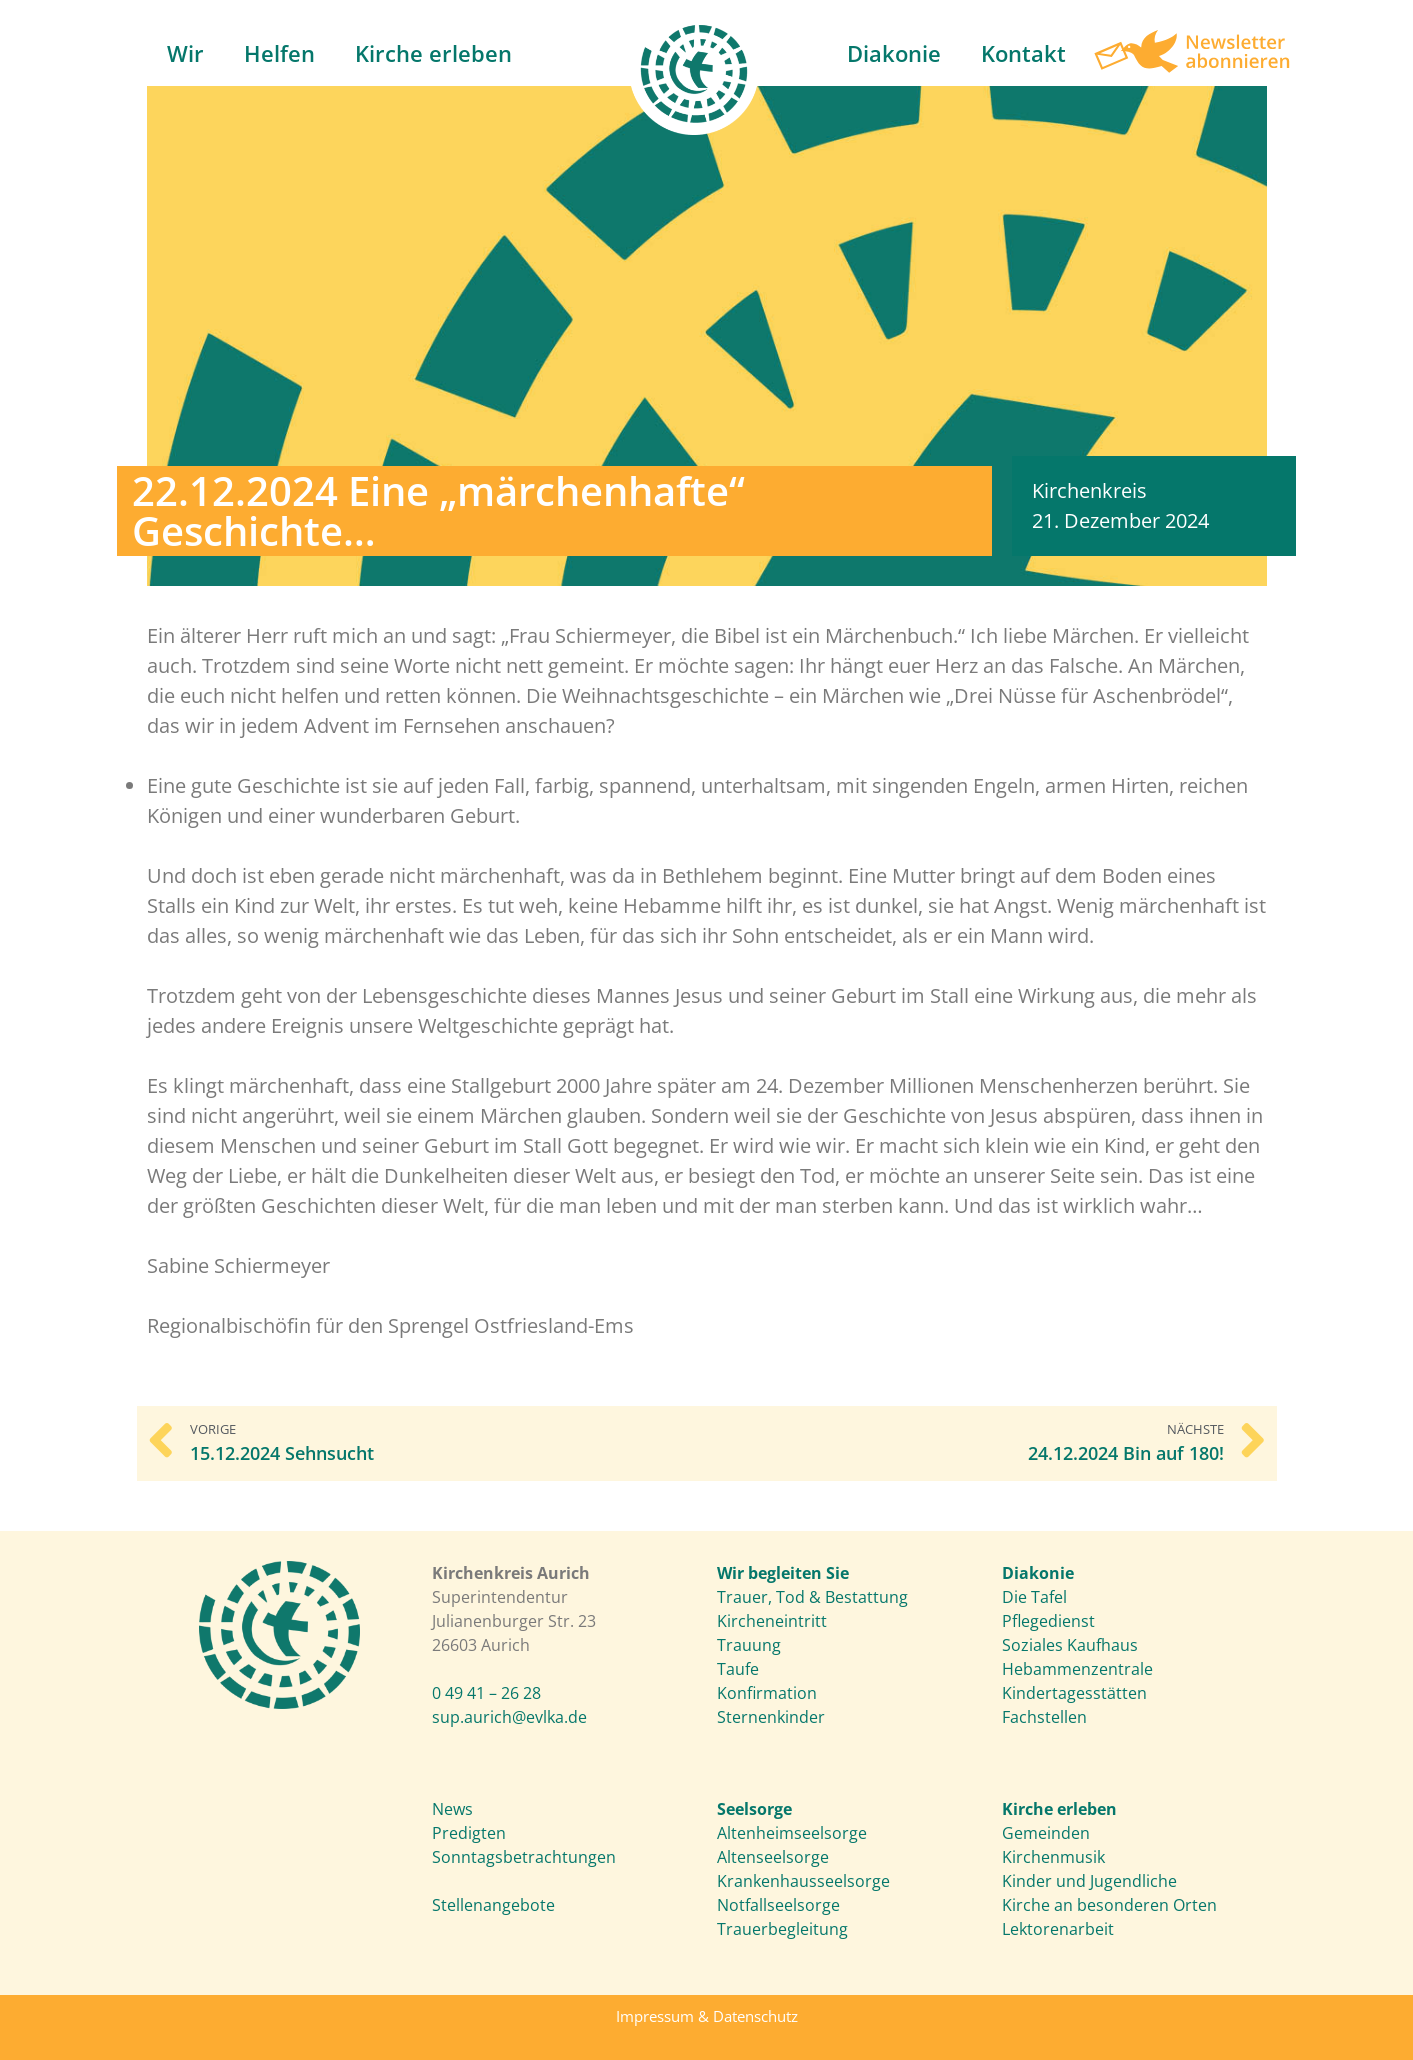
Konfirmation (767, 1693)
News (452, 1809)
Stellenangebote (493, 1905)
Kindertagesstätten (1074, 1693)
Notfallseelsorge (778, 1905)
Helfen (279, 53)
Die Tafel (1034, 1597)
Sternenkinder (771, 1717)
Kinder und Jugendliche (1089, 1881)
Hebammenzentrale (1077, 1669)
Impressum (655, 2016)
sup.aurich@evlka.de (509, 1717)
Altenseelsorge (773, 1857)
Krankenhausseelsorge (803, 1881)
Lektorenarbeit (1058, 1929)
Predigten (469, 1833)
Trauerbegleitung (782, 1929)
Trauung (749, 1645)
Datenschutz (755, 2016)
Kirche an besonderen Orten (1109, 1905)
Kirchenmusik (1053, 1857)
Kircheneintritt (772, 1621)
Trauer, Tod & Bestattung (812, 1597)
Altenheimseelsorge (792, 1833)
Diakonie (894, 53)
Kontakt (1023, 53)
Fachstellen (1044, 1717)
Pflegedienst (1048, 1621)
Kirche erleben (433, 53)
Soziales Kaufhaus (1070, 1645)
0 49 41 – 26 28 (486, 1693)
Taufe (738, 1669)
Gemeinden (1046, 1833)
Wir (185, 53)
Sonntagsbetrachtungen (524, 1857)
